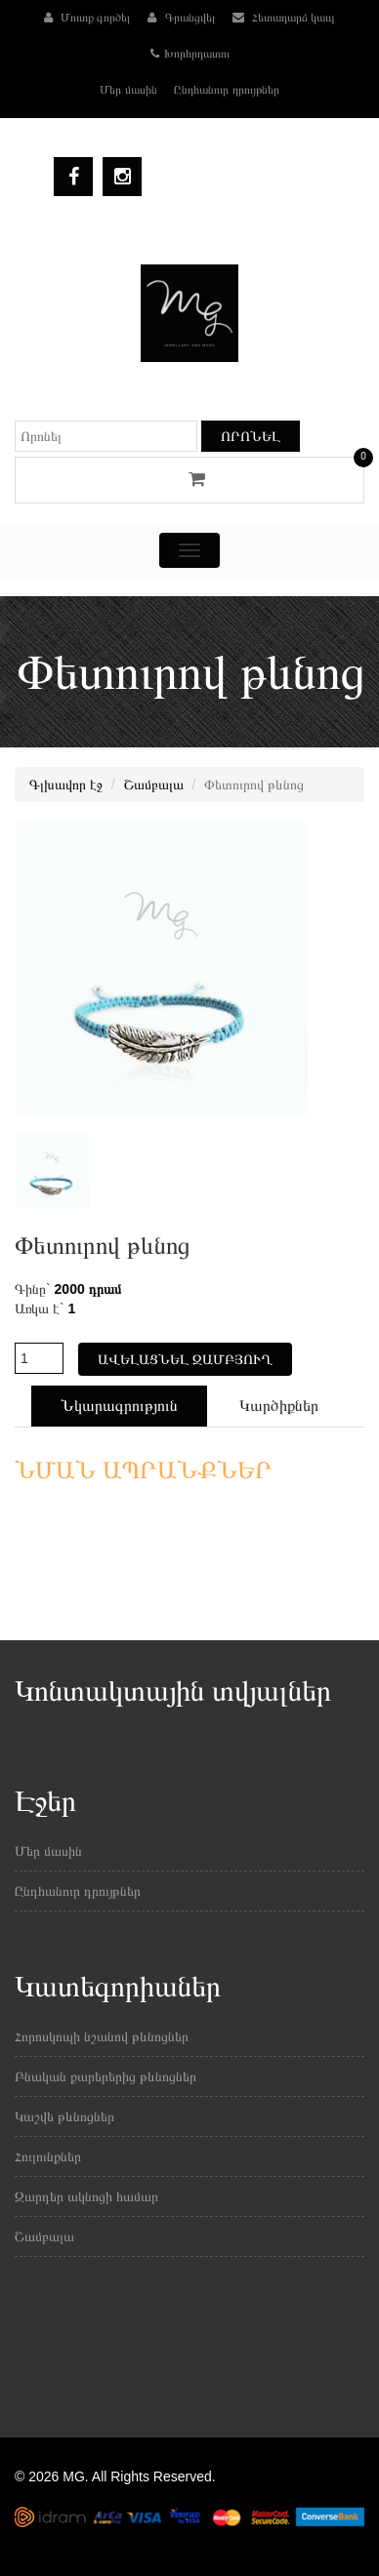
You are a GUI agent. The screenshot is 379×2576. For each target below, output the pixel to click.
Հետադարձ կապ (284, 17)
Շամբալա (154, 784)
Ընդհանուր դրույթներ (226, 90)
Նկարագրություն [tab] (119, 1405)
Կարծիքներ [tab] (278, 1405)
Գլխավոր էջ (66, 784)
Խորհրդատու (190, 53)
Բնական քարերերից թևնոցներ (105, 2076)
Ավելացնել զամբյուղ (185, 1359)
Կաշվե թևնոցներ (64, 2116)
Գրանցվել (180, 17)
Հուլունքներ (48, 2156)
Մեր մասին (128, 90)
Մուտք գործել (87, 17)
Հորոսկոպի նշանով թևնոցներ (102, 2036)
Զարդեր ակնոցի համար (86, 2196)
